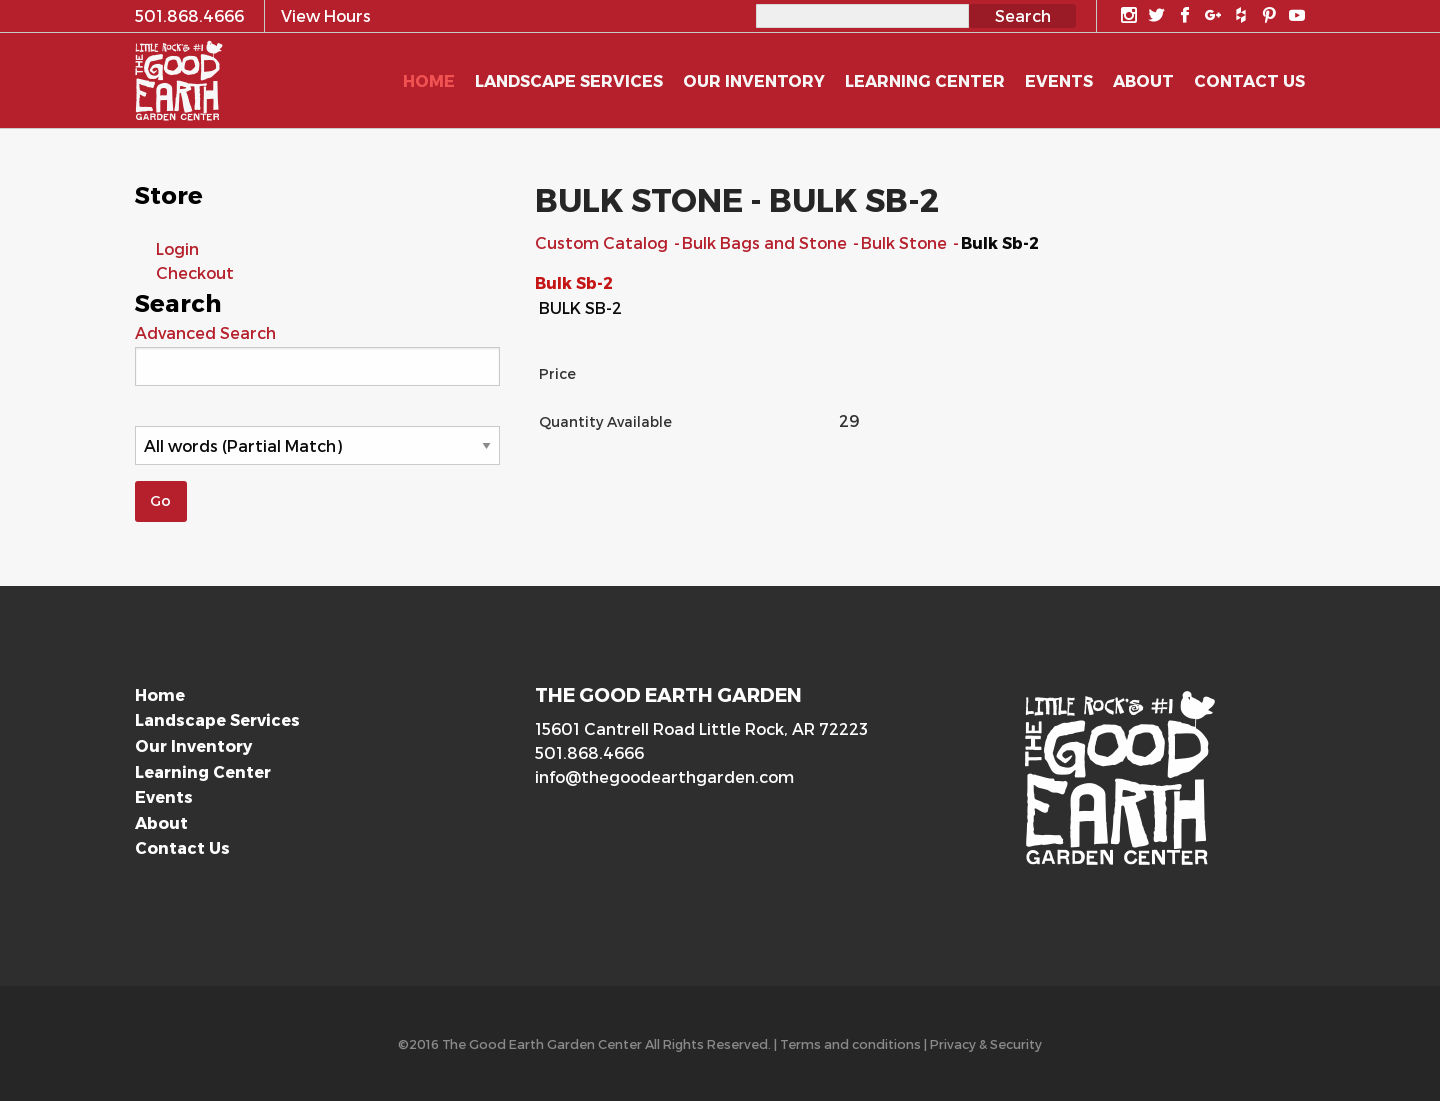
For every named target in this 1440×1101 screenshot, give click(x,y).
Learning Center (203, 771)
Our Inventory (193, 745)
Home (160, 694)
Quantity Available (605, 421)
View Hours (326, 15)
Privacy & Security (986, 1043)
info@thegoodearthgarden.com (664, 776)
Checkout (195, 272)
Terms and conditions (850, 1043)
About (161, 822)
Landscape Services (217, 719)
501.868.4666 (589, 752)
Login (177, 248)
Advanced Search (205, 332)
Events (164, 796)
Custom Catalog (603, 242)
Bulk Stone (906, 242)
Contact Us (182, 847)
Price (557, 373)
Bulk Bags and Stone (766, 242)
